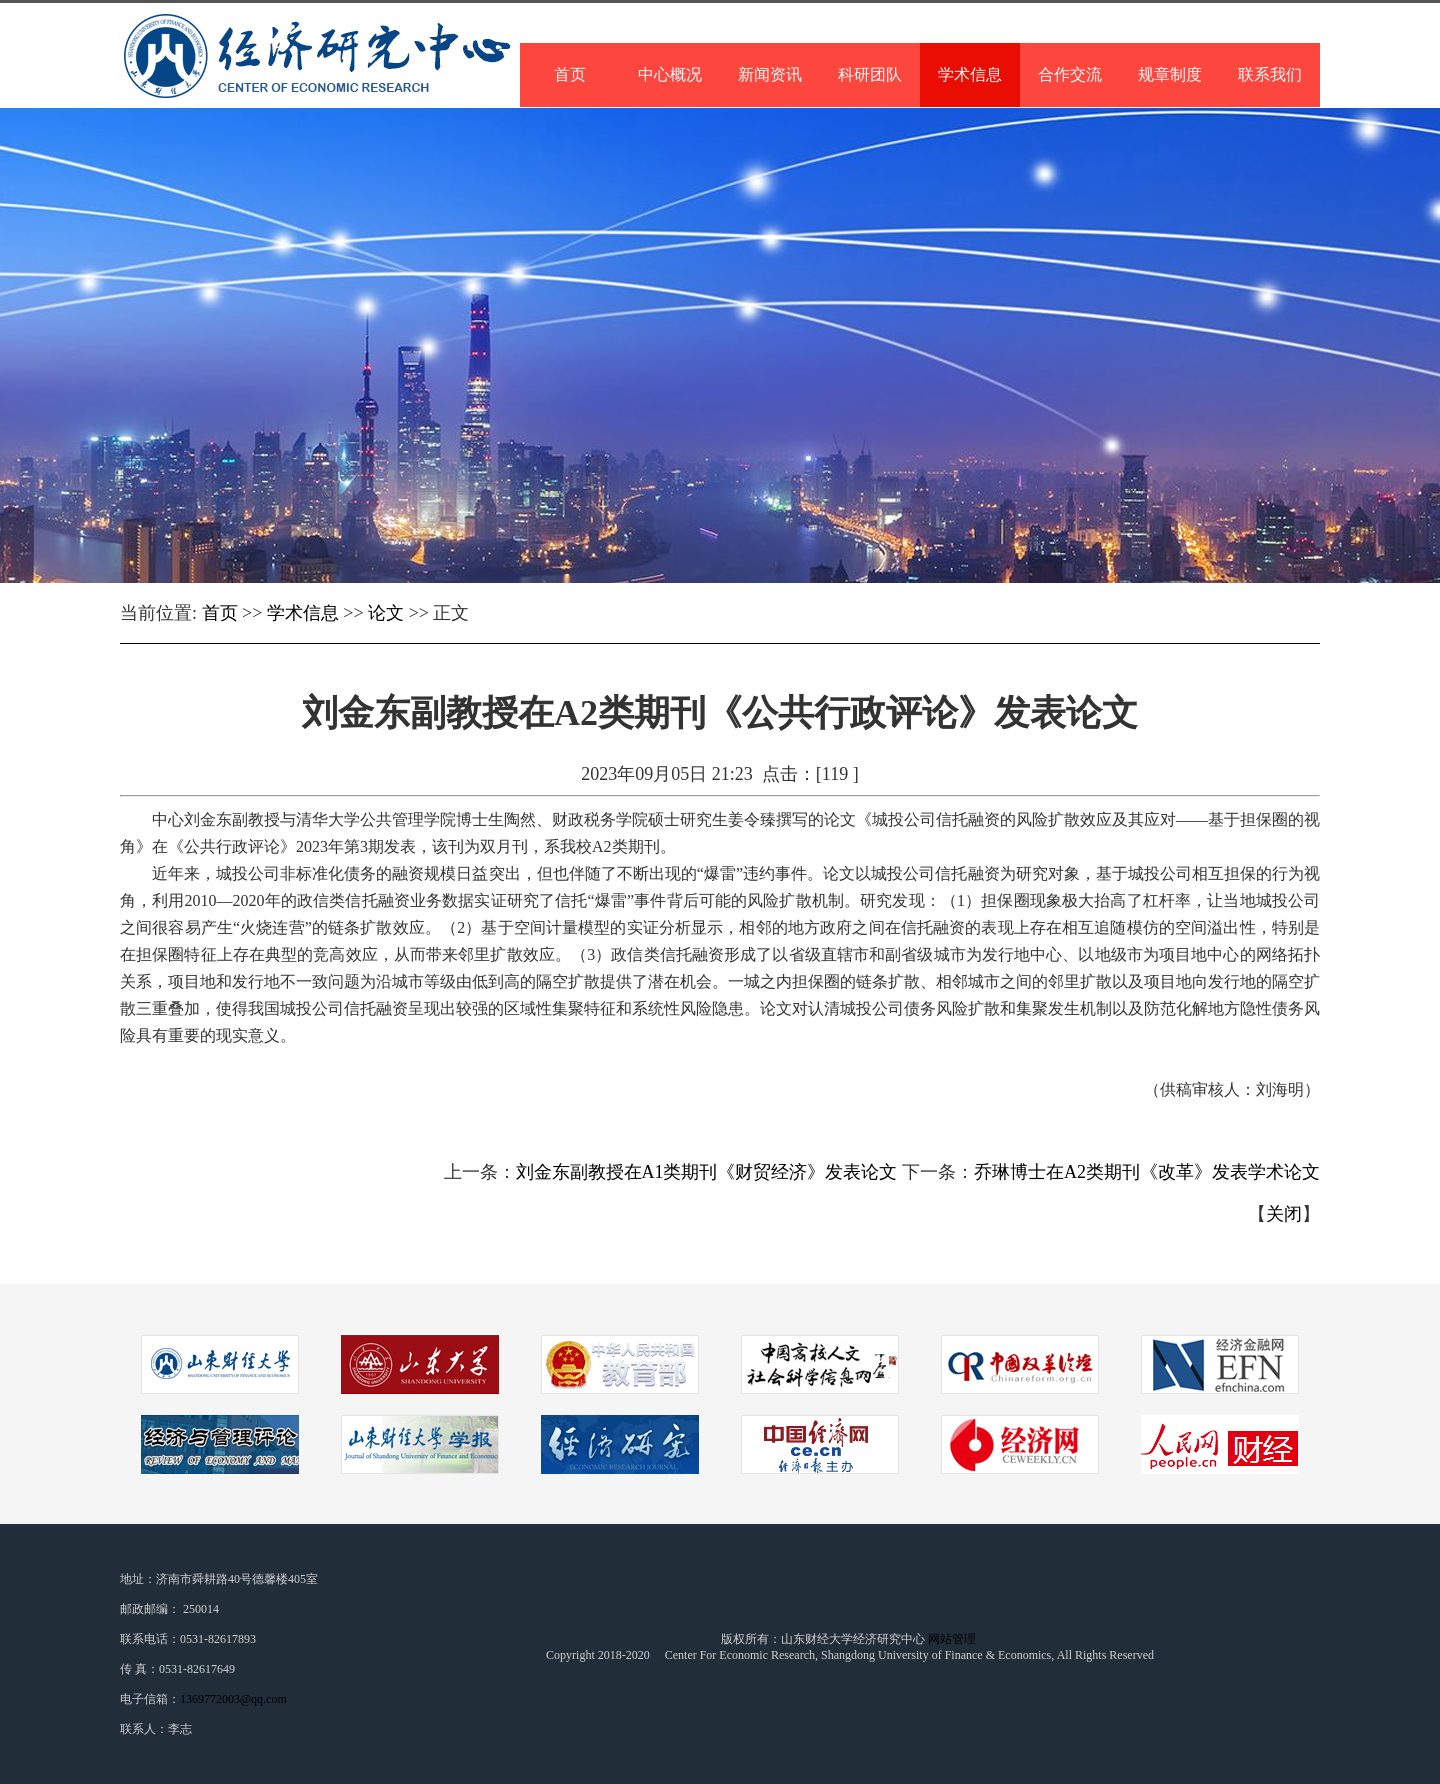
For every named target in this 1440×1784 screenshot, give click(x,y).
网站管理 (953, 1639)
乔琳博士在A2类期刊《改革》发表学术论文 (1147, 1172)
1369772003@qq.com (233, 1699)
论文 (386, 613)
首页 (220, 613)
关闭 (1284, 1214)
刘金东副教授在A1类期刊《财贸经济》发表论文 (707, 1172)
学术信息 (303, 613)
